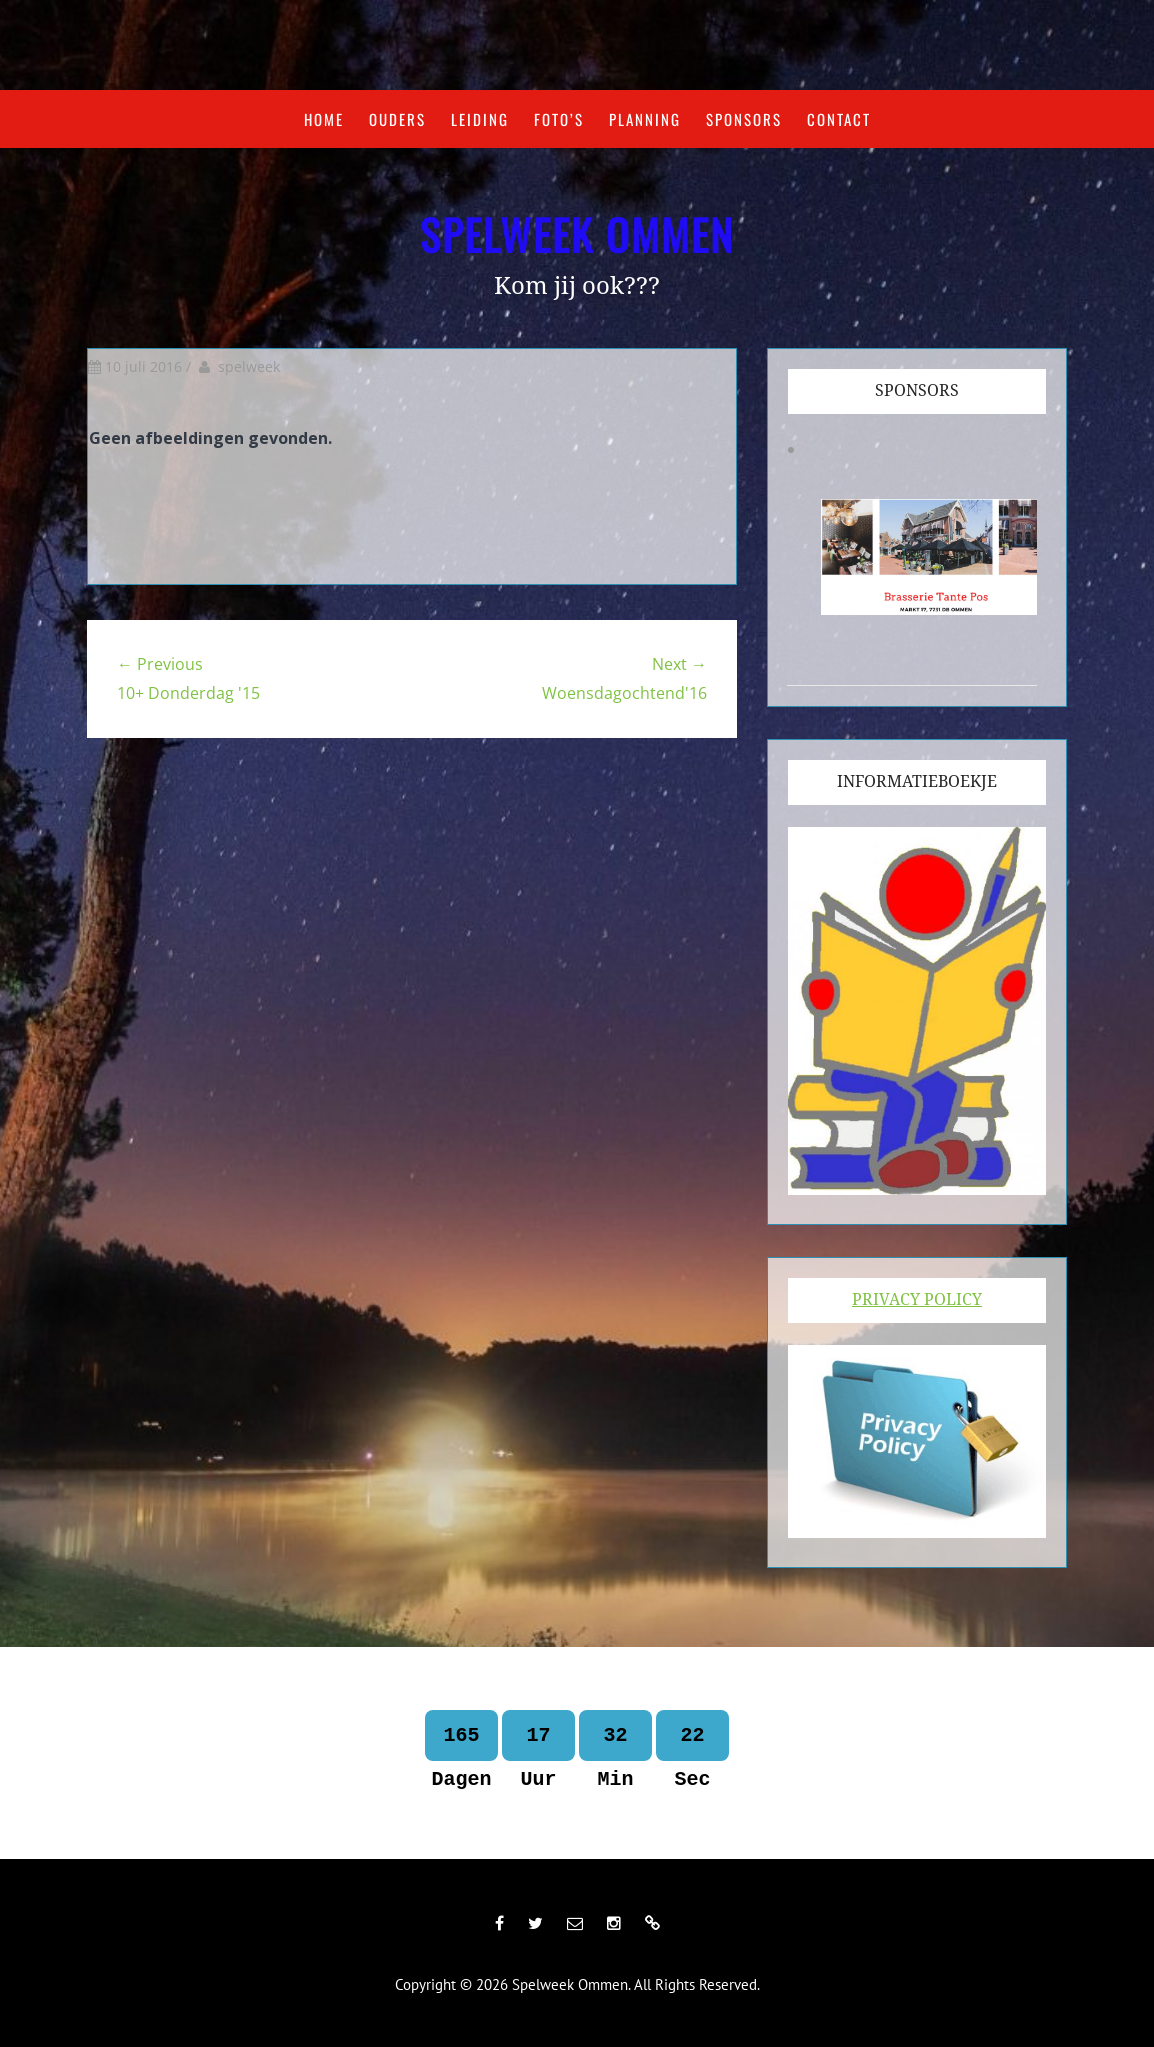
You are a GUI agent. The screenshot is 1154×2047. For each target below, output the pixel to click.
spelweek (249, 366)
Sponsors (744, 119)
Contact (839, 119)
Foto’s (559, 119)
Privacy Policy (917, 1299)
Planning (645, 119)
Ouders (397, 119)
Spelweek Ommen (577, 234)
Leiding (480, 119)
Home (324, 119)
